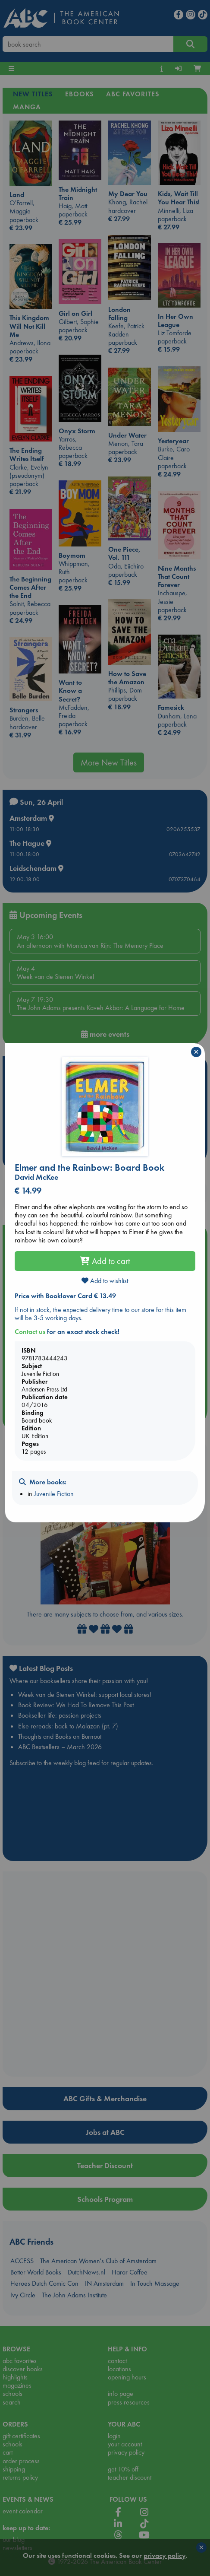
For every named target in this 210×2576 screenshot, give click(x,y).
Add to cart (105, 1261)
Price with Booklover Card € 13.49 (65, 1295)
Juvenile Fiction (54, 1493)
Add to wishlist (104, 1281)
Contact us (30, 1331)
